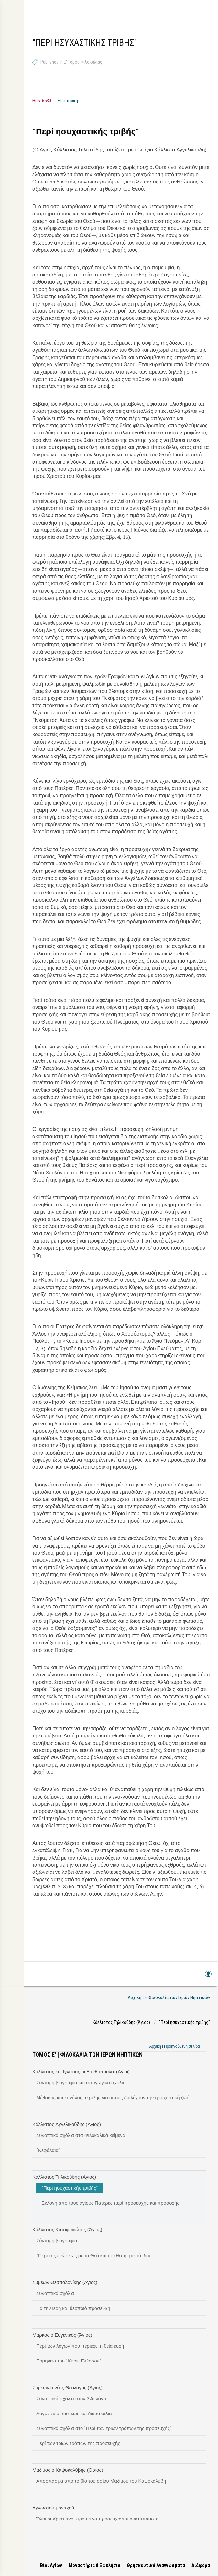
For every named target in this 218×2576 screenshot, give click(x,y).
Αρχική (155, 2046)
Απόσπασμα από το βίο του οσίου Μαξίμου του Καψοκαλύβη (101, 2480)
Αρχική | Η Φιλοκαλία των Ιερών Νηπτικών (169, 1997)
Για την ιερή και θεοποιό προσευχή (73, 2308)
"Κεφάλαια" (48, 2150)
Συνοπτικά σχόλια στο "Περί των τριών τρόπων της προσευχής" (104, 2428)
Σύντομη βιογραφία (56, 2240)
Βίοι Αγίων (51, 2565)
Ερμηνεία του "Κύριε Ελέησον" (68, 2360)
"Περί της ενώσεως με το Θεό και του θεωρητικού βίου (94, 2255)
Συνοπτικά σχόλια (55, 2293)
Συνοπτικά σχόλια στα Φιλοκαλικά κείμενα (80, 2135)
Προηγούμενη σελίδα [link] (182, 2046)
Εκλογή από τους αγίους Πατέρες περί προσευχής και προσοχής (110, 2202)
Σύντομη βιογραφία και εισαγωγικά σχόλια (80, 2082)
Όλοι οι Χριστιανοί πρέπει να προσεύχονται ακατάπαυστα (97, 2518)
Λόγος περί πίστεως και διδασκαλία (74, 2413)
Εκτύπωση (68, 101)
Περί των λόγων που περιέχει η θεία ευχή (80, 2345)
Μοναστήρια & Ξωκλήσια (94, 2565)
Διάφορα (200, 2565)
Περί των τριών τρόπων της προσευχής (78, 2443)
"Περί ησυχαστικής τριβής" (69, 2188)
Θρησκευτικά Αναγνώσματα (156, 2565)
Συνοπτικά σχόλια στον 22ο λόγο (71, 2398)
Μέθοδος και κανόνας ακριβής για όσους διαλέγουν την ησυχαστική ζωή (112, 2097)
